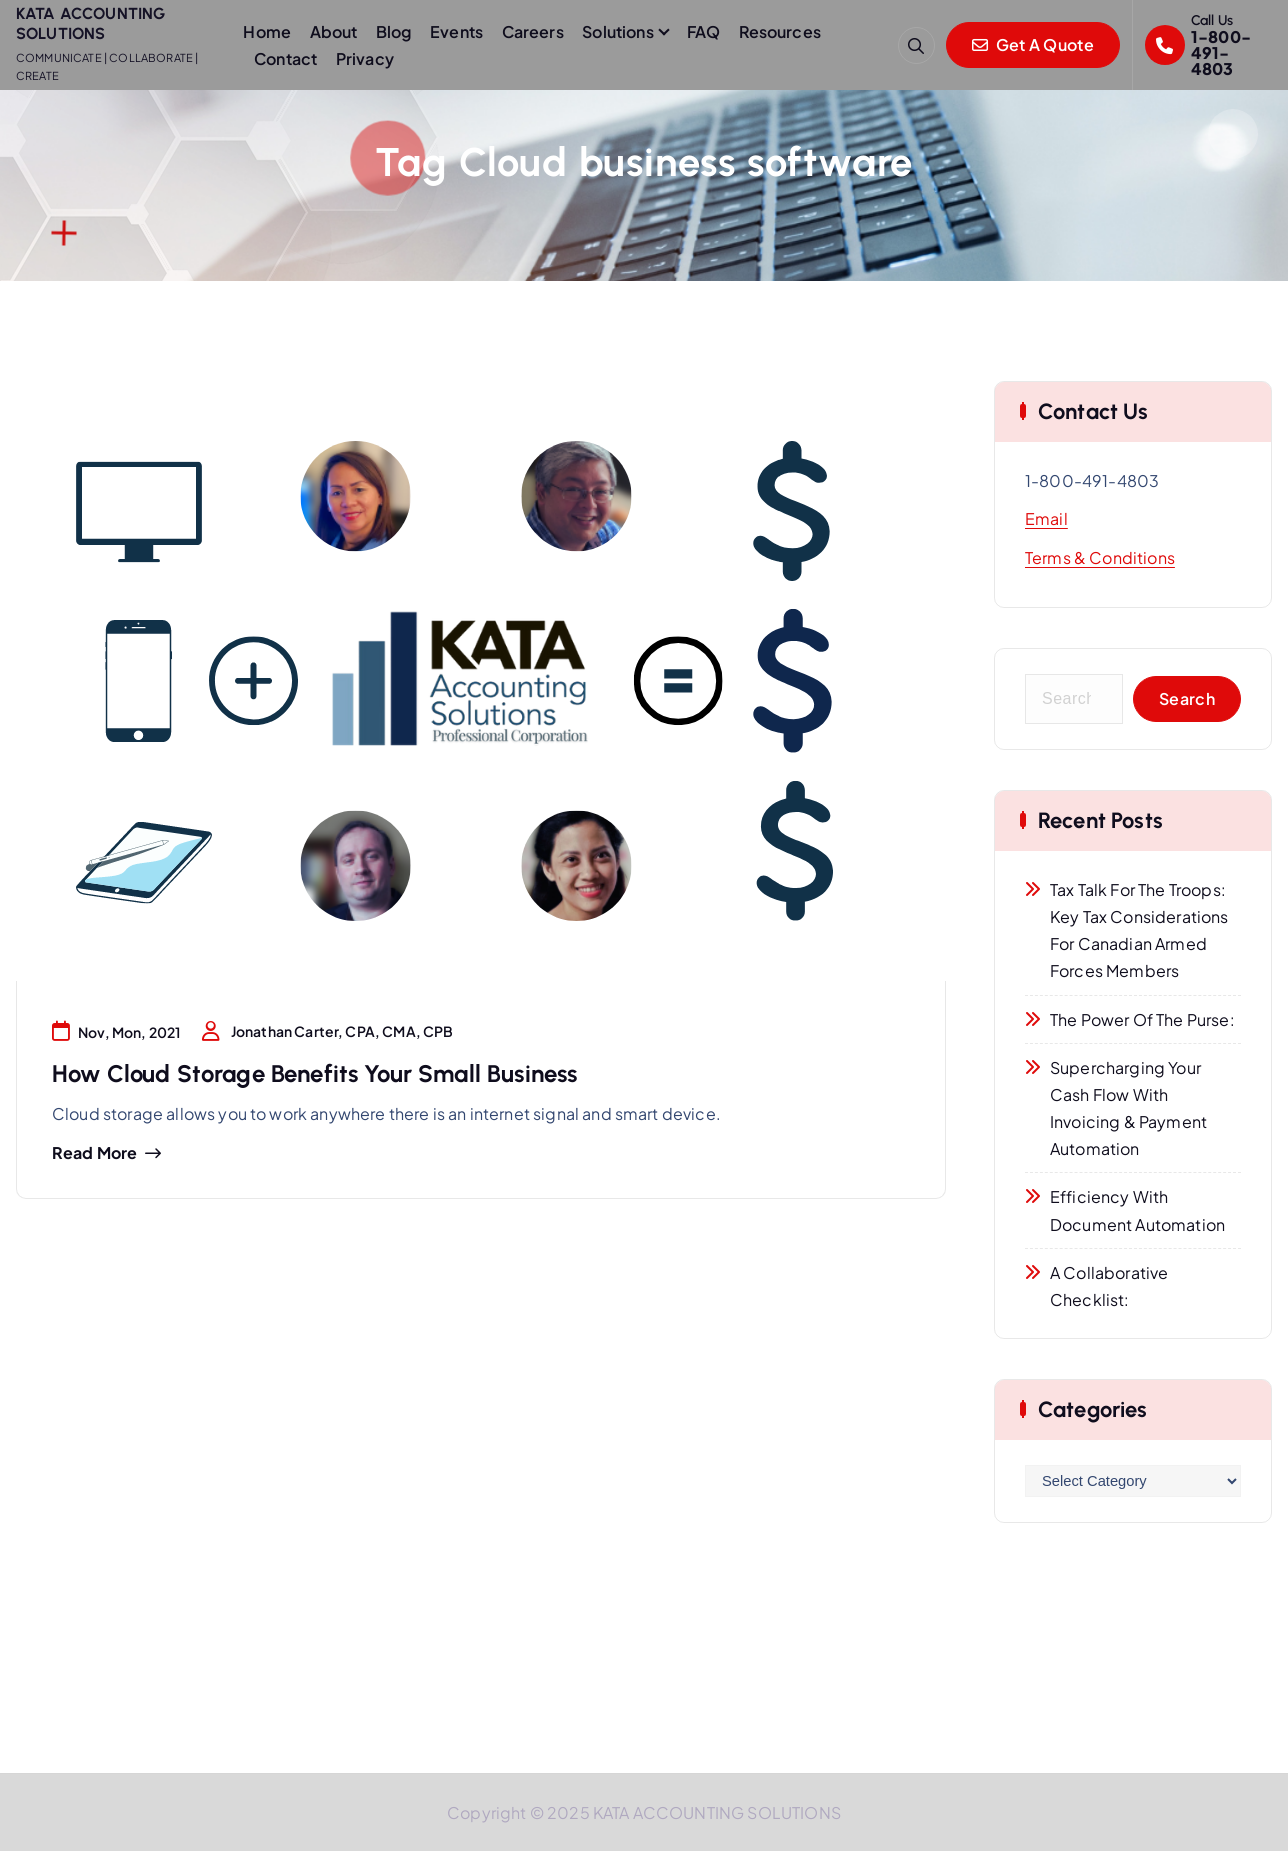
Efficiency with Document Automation (1137, 1210)
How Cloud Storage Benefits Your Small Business (314, 1073)
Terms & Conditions (1100, 557)
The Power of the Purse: (1142, 1019)
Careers (533, 31)
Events (456, 31)
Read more (94, 1153)
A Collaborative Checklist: (1109, 1286)
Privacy (365, 58)
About (334, 31)
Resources (780, 31)
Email (1046, 518)
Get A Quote (1033, 44)
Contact (285, 58)
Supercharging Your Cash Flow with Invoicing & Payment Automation (1128, 1108)
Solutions (617, 31)
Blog (394, 31)
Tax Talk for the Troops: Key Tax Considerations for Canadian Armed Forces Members (1139, 930)
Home (267, 31)
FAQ (703, 31)
